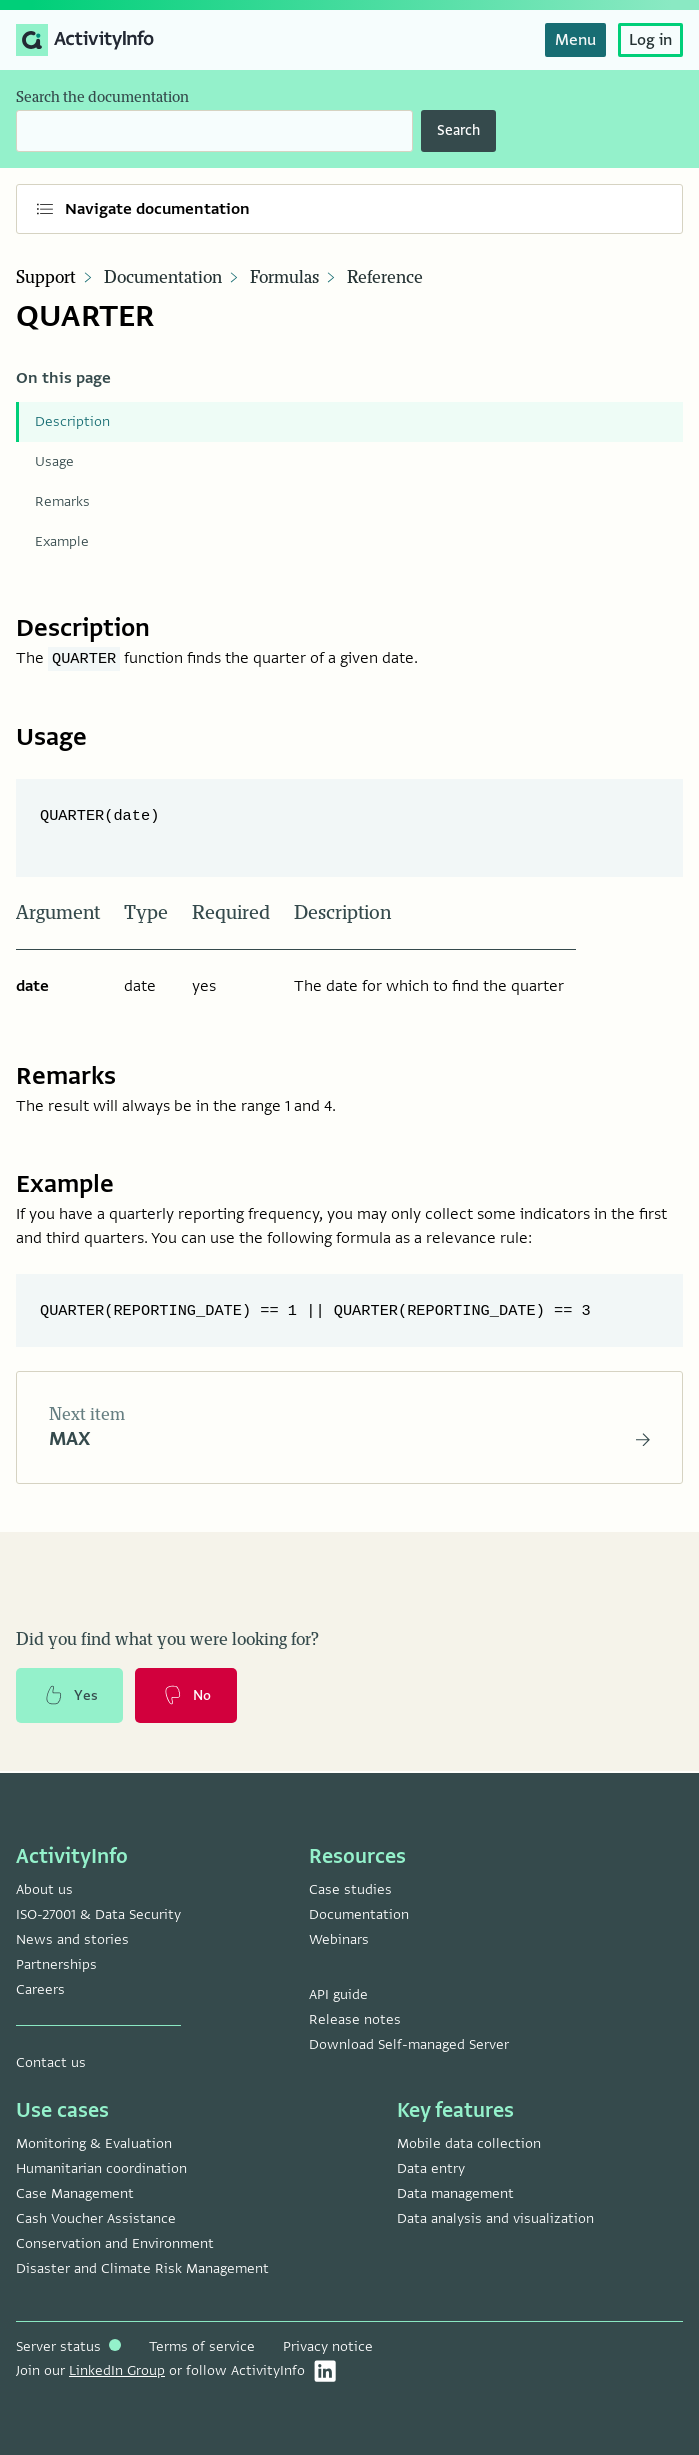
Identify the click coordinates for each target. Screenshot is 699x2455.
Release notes (355, 2019)
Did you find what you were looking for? (167, 1641)
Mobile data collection (469, 2143)
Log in (650, 40)
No (187, 1697)
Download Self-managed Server (409, 2044)
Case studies (350, 1889)
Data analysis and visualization (495, 2218)
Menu (575, 40)
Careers (40, 1989)
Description (72, 421)
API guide (338, 1994)
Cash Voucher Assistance (96, 2218)
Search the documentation (102, 97)
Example (62, 541)
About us (44, 1889)
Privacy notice (328, 2346)
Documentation (163, 278)
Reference (385, 278)
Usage (54, 461)
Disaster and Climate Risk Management (142, 2268)
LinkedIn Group (117, 2370)
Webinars (339, 1939)
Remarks (62, 501)
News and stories (72, 1939)
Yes (70, 1697)
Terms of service (202, 2346)
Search (458, 130)
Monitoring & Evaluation (94, 2143)
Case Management (75, 2193)
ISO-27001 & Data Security (98, 1914)
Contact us (51, 2062)
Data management (455, 2193)
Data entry (431, 2168)
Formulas (284, 278)
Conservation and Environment (115, 2243)
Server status (68, 2346)
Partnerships (56, 1964)
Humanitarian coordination (101, 2168)
